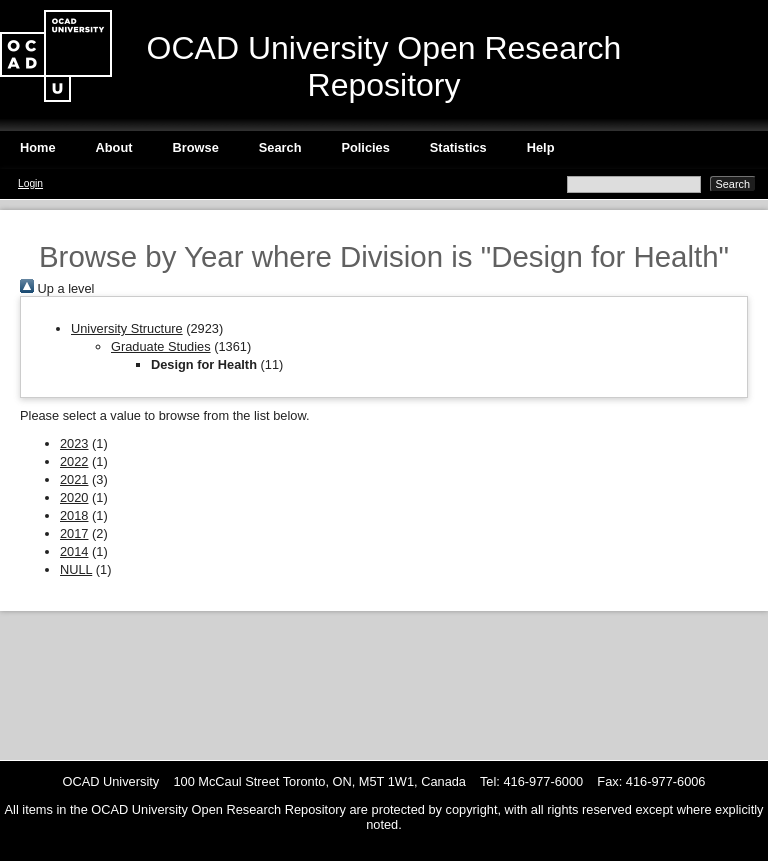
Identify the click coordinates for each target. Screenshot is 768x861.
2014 (74, 551)
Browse (196, 147)
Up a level (57, 288)
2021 (74, 479)
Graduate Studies (161, 346)
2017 (74, 533)
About (114, 147)
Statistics (458, 147)
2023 (74, 443)
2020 (74, 497)
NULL (76, 569)
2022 (74, 461)
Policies (365, 147)
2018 (74, 515)
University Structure (127, 328)
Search (280, 147)
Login (30, 183)
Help (541, 147)
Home (38, 147)
